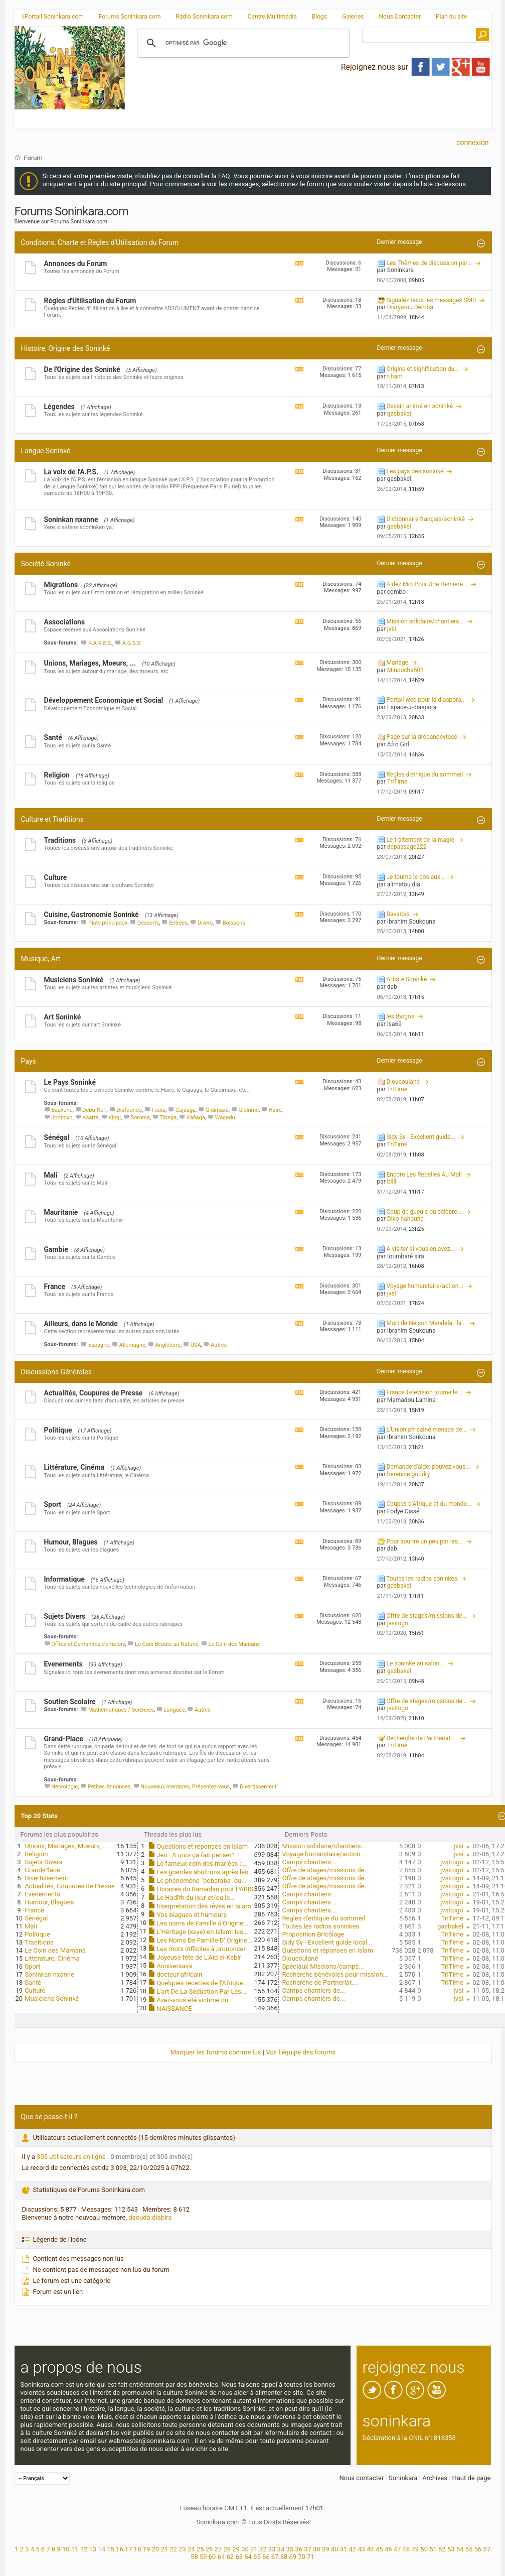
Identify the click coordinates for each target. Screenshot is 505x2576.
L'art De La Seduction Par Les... (201, 1991)
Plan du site (451, 16)
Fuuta (159, 1110)
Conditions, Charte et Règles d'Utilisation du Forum (100, 242)
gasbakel (450, 1926)
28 (227, 2549)
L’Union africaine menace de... (426, 1429)
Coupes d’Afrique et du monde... (428, 1503)
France (55, 1286)
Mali (51, 1175)
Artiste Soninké (406, 979)
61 (221, 2556)
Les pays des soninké (414, 471)
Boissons (234, 923)
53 (451, 2549)
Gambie (56, 1249)
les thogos (400, 1016)
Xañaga (196, 1117)
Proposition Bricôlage (313, 1934)
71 (310, 2556)
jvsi (458, 1846)
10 (66, 2549)
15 (110, 2549)
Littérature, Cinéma (74, 1467)
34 (281, 2549)
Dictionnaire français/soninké (425, 519)
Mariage (397, 662)
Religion (57, 775)
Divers (205, 923)
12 (84, 2549)
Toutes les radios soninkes (421, 1578)
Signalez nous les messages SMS (431, 300)
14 (101, 2549)
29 (236, 2549)
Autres (219, 1345)
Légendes (59, 407)
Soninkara (403, 2478)
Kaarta (90, 1117)
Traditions (60, 840)
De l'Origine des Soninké (82, 369)
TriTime (452, 1918)
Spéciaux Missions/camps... (323, 1966)
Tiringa (168, 1117)
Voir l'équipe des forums (300, 2052)
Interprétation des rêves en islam (203, 1906)
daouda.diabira (150, 2217)
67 (275, 2556)
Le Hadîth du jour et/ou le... (195, 1897)
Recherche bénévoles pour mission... (335, 1974)
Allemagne (132, 1345)
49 (415, 2549)
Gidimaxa (217, 1110)
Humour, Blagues (71, 1542)
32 (263, 2549)
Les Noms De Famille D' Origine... (204, 1940)
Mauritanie (61, 1212)
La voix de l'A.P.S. (71, 472)
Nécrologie (64, 1786)
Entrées (178, 923)
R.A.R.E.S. (100, 643)
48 (406, 2549)
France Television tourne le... (424, 1392)
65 (257, 2556)
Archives (434, 2478)
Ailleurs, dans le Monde (81, 1324)
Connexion (472, 143)
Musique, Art (41, 959)
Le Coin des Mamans (234, 1644)
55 (469, 2549)
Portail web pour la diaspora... (426, 699)
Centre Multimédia (272, 16)
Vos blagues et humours (191, 1914)
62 (230, 2556)
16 (119, 2549)
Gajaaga (186, 1110)
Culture (55, 877)
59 (203, 2556)
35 (289, 2549)
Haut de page (471, 2478)
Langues (174, 1710)
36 (298, 2549)
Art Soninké (62, 1017)
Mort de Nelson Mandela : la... (426, 1323)
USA (196, 1345)
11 (75, 2549)
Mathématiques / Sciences (121, 1710)
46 (388, 2549)
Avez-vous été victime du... (194, 2000)
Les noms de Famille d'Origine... (202, 1923)
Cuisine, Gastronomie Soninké (91, 915)
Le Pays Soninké (70, 1082)
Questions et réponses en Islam (202, 1846)
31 (254, 2549)
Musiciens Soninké (74, 980)
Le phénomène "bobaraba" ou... (201, 1880)
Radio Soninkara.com (204, 16)
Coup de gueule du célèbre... (424, 1211)
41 (344, 2549)
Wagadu (225, 1117)
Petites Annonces (109, 1786)
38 (316, 2549)
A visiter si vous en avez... (420, 1248)
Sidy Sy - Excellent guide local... (327, 1942)
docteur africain (179, 1974)
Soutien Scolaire (70, 1702)
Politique (58, 1430)
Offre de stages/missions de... (426, 1615)
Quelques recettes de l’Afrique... (202, 1983)
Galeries (353, 16)
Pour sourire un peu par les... (424, 1541)
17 (128, 2549)
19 (146, 2549)
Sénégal (57, 1137)
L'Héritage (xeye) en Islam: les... (202, 1932)
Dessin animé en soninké (419, 406)
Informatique (64, 1579)
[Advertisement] (232, 97)
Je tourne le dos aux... (415, 876)
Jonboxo (61, 1117)
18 (137, 2549)
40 (335, 2549)
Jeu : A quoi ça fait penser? (195, 1855)
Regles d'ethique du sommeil (424, 774)
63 (239, 2556)
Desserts (148, 923)
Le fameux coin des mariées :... (201, 1863)
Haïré (275, 1110)
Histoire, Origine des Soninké (65, 348)
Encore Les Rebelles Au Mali (423, 1174)
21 (164, 2549)
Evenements (63, 1664)
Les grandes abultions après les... (204, 1872)
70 (301, 2556)
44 (370, 2549)
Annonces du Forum (75, 264)
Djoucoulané (402, 1081)
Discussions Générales (56, 1372)
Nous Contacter (400, 16)
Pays (28, 1061)
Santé (53, 737)
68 (284, 2556)
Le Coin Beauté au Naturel (167, 1644)
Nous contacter (361, 2478)
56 (477, 2549)
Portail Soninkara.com (53, 16)
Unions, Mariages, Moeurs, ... (90, 663)
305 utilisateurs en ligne (72, 2156)
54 (460, 2549)
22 (173, 2549)
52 (442, 2549)
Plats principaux (107, 923)
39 (325, 2549)
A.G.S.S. (132, 643)
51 (433, 2549)
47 (397, 2549)
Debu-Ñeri (94, 1110)
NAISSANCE (174, 2008)
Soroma (140, 1117)
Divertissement (258, 1786)
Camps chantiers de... (313, 1990)
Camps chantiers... (309, 1862)
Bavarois (397, 914)
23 (182, 2549)
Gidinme (248, 1110)
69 (293, 2556)
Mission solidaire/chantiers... (425, 621)
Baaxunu (61, 1110)
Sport (53, 1504)
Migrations (61, 585)
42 (352, 2549)
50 (424, 2549)
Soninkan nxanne (71, 520)
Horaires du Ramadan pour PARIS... (207, 1889)
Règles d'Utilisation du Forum (90, 301)
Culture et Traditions (52, 819)
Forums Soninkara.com (130, 16)
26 (209, 2549)
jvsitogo (451, 1862)
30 (245, 2549)
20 (155, 2549)
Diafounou (128, 1110)
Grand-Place (63, 1739)
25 (200, 2549)
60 (212, 2556)
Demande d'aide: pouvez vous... (428, 1466)
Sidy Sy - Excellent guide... (420, 1136)
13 (93, 2549)
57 (486, 2549)
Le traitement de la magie (420, 839)
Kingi (114, 1117)
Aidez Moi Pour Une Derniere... (426, 584)
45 (379, 2549)
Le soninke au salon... (415, 1663)
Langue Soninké (46, 451)
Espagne (98, 1345)
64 (248, 2556)
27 (218, 2549)
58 (194, 2556)
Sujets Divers (65, 1616)
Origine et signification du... (422, 368)
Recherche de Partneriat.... (421, 1738)
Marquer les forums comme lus (216, 2052)
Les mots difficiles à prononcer (201, 1949)
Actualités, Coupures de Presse (93, 1393)
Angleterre (168, 1345)
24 (191, 2549)
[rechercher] (241, 43)
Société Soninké (46, 564)
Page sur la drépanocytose (421, 736)
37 (307, 2549)
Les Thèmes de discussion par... (429, 263)
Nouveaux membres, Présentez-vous (185, 1786)
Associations (64, 622)
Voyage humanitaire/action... (424, 1286)
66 (266, 2556)
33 (272, 2549)
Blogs (319, 16)
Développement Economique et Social (103, 700)
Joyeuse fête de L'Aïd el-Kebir (198, 1957)
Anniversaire (174, 1966)
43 (361, 2549)
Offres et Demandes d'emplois (88, 1644)
